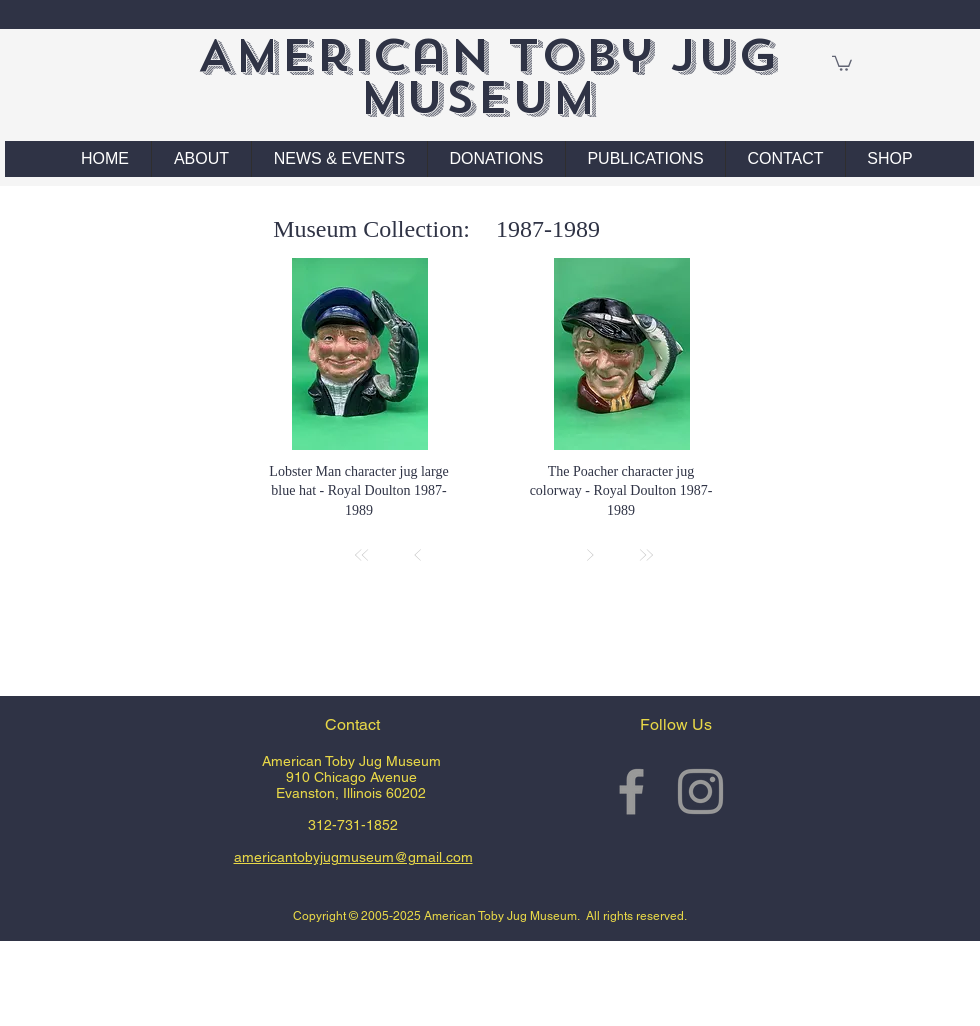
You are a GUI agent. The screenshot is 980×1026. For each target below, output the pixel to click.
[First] (362, 555)
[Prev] (418, 555)
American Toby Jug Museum (487, 76)
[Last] (646, 555)
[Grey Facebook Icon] (631, 791)
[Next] (590, 555)
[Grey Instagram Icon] (700, 791)
